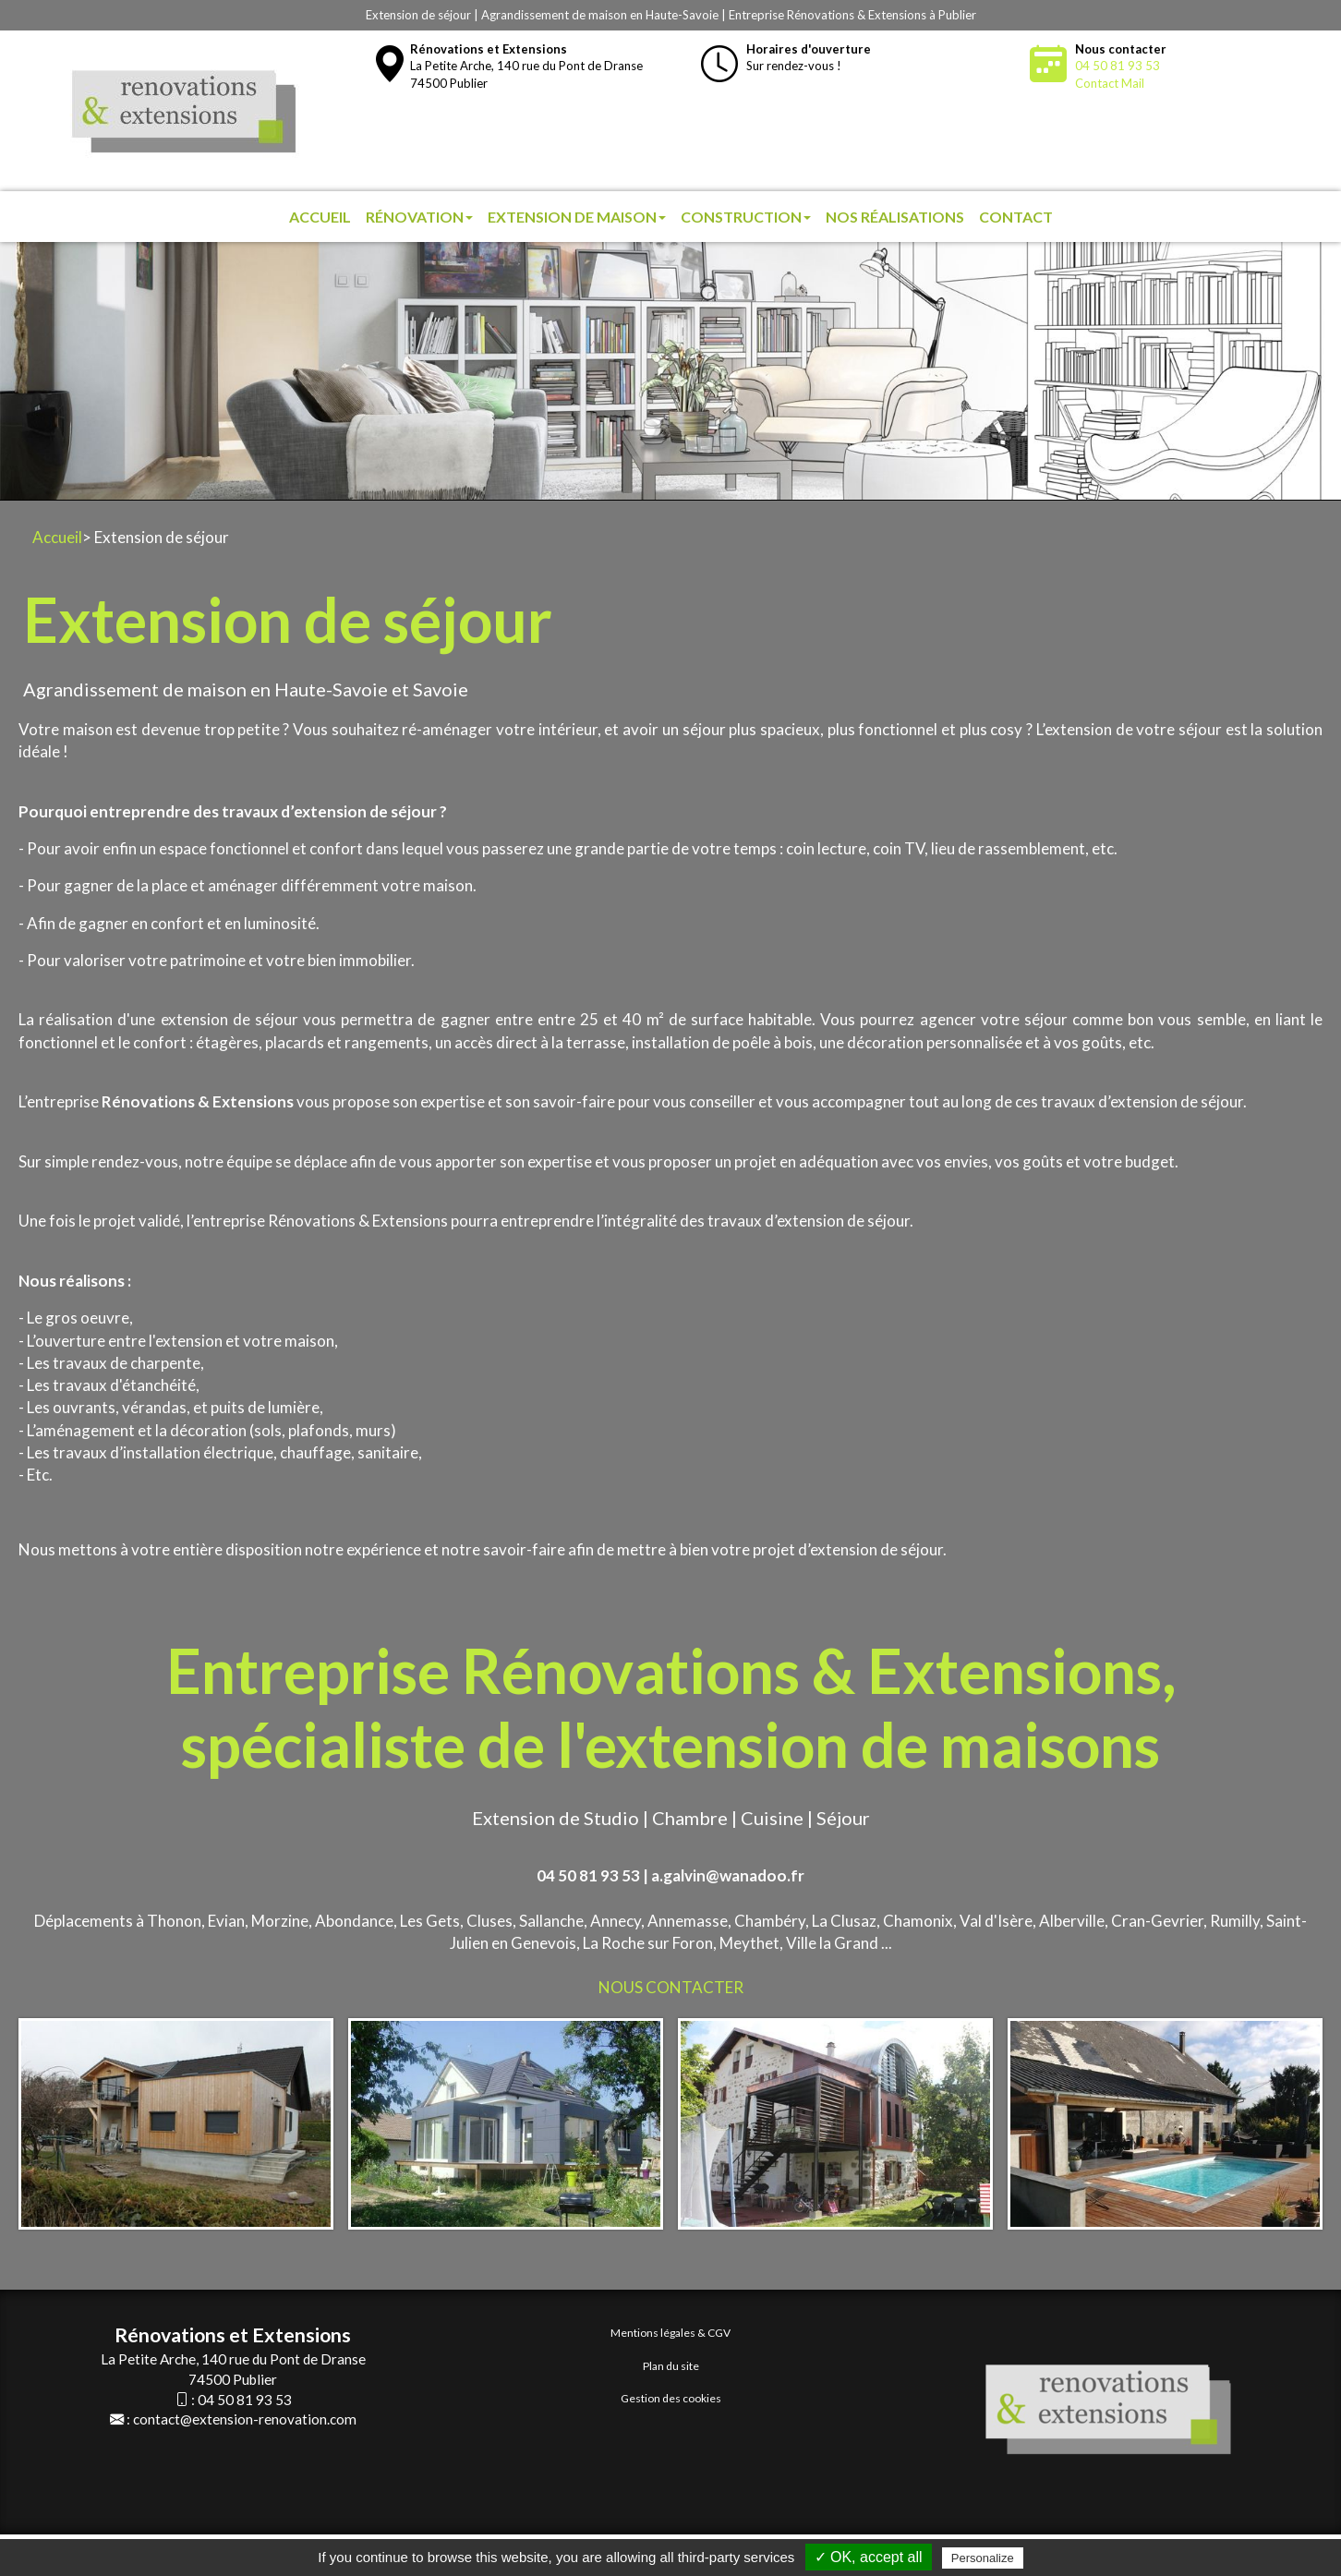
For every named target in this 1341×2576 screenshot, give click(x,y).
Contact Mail (1109, 83)
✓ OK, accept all (869, 2557)
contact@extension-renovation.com (244, 2419)
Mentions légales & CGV (670, 2333)
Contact (1016, 216)
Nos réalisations (895, 216)
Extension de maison (577, 216)
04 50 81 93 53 (1117, 65)
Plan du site (671, 2366)
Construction (746, 216)
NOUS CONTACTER (670, 1987)
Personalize (982, 2558)
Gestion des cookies (671, 2398)
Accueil (320, 216)
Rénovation (419, 216)
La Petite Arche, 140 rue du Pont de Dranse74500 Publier (526, 66)
